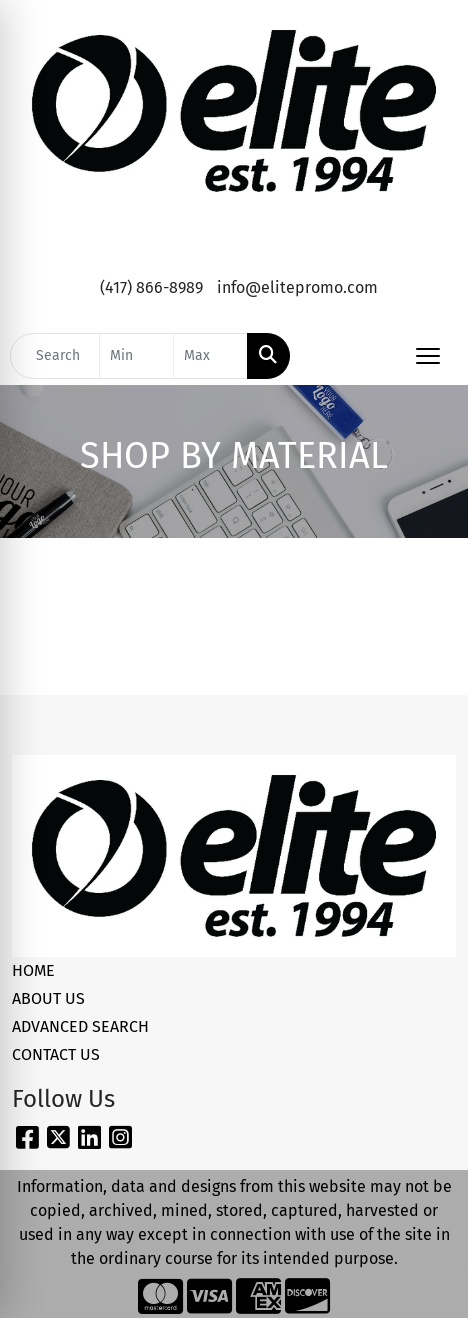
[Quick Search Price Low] (136, 356)
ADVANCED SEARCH (80, 1026)
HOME (33, 970)
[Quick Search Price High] (210, 356)
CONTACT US (56, 1054)
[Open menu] (428, 356)
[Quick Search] (55, 356)
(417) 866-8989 (151, 287)
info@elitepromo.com (297, 287)
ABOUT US (48, 998)
